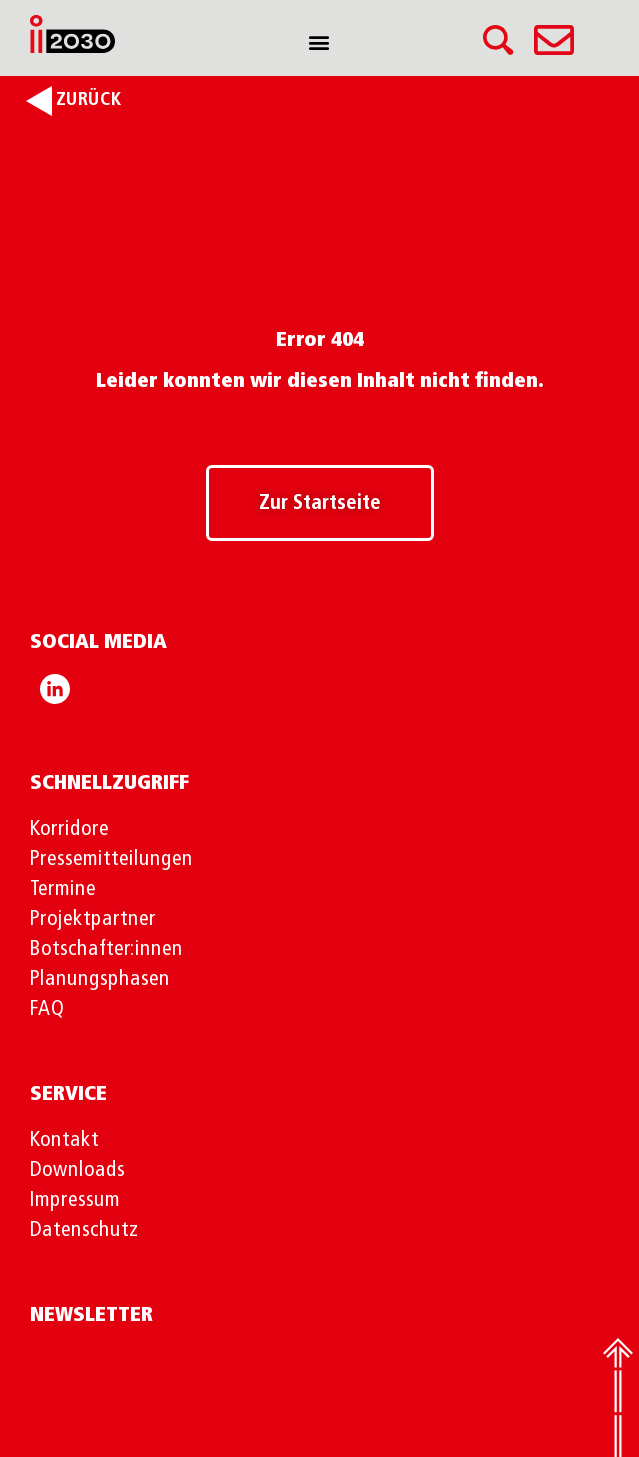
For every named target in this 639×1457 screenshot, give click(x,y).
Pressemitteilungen (111, 859)
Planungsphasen (100, 979)
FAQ (47, 1009)
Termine (63, 889)
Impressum (75, 1200)
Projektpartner (93, 919)
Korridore (69, 829)
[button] (319, 41)
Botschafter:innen (106, 949)
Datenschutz (84, 1230)
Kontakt (64, 1140)
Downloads (77, 1170)
